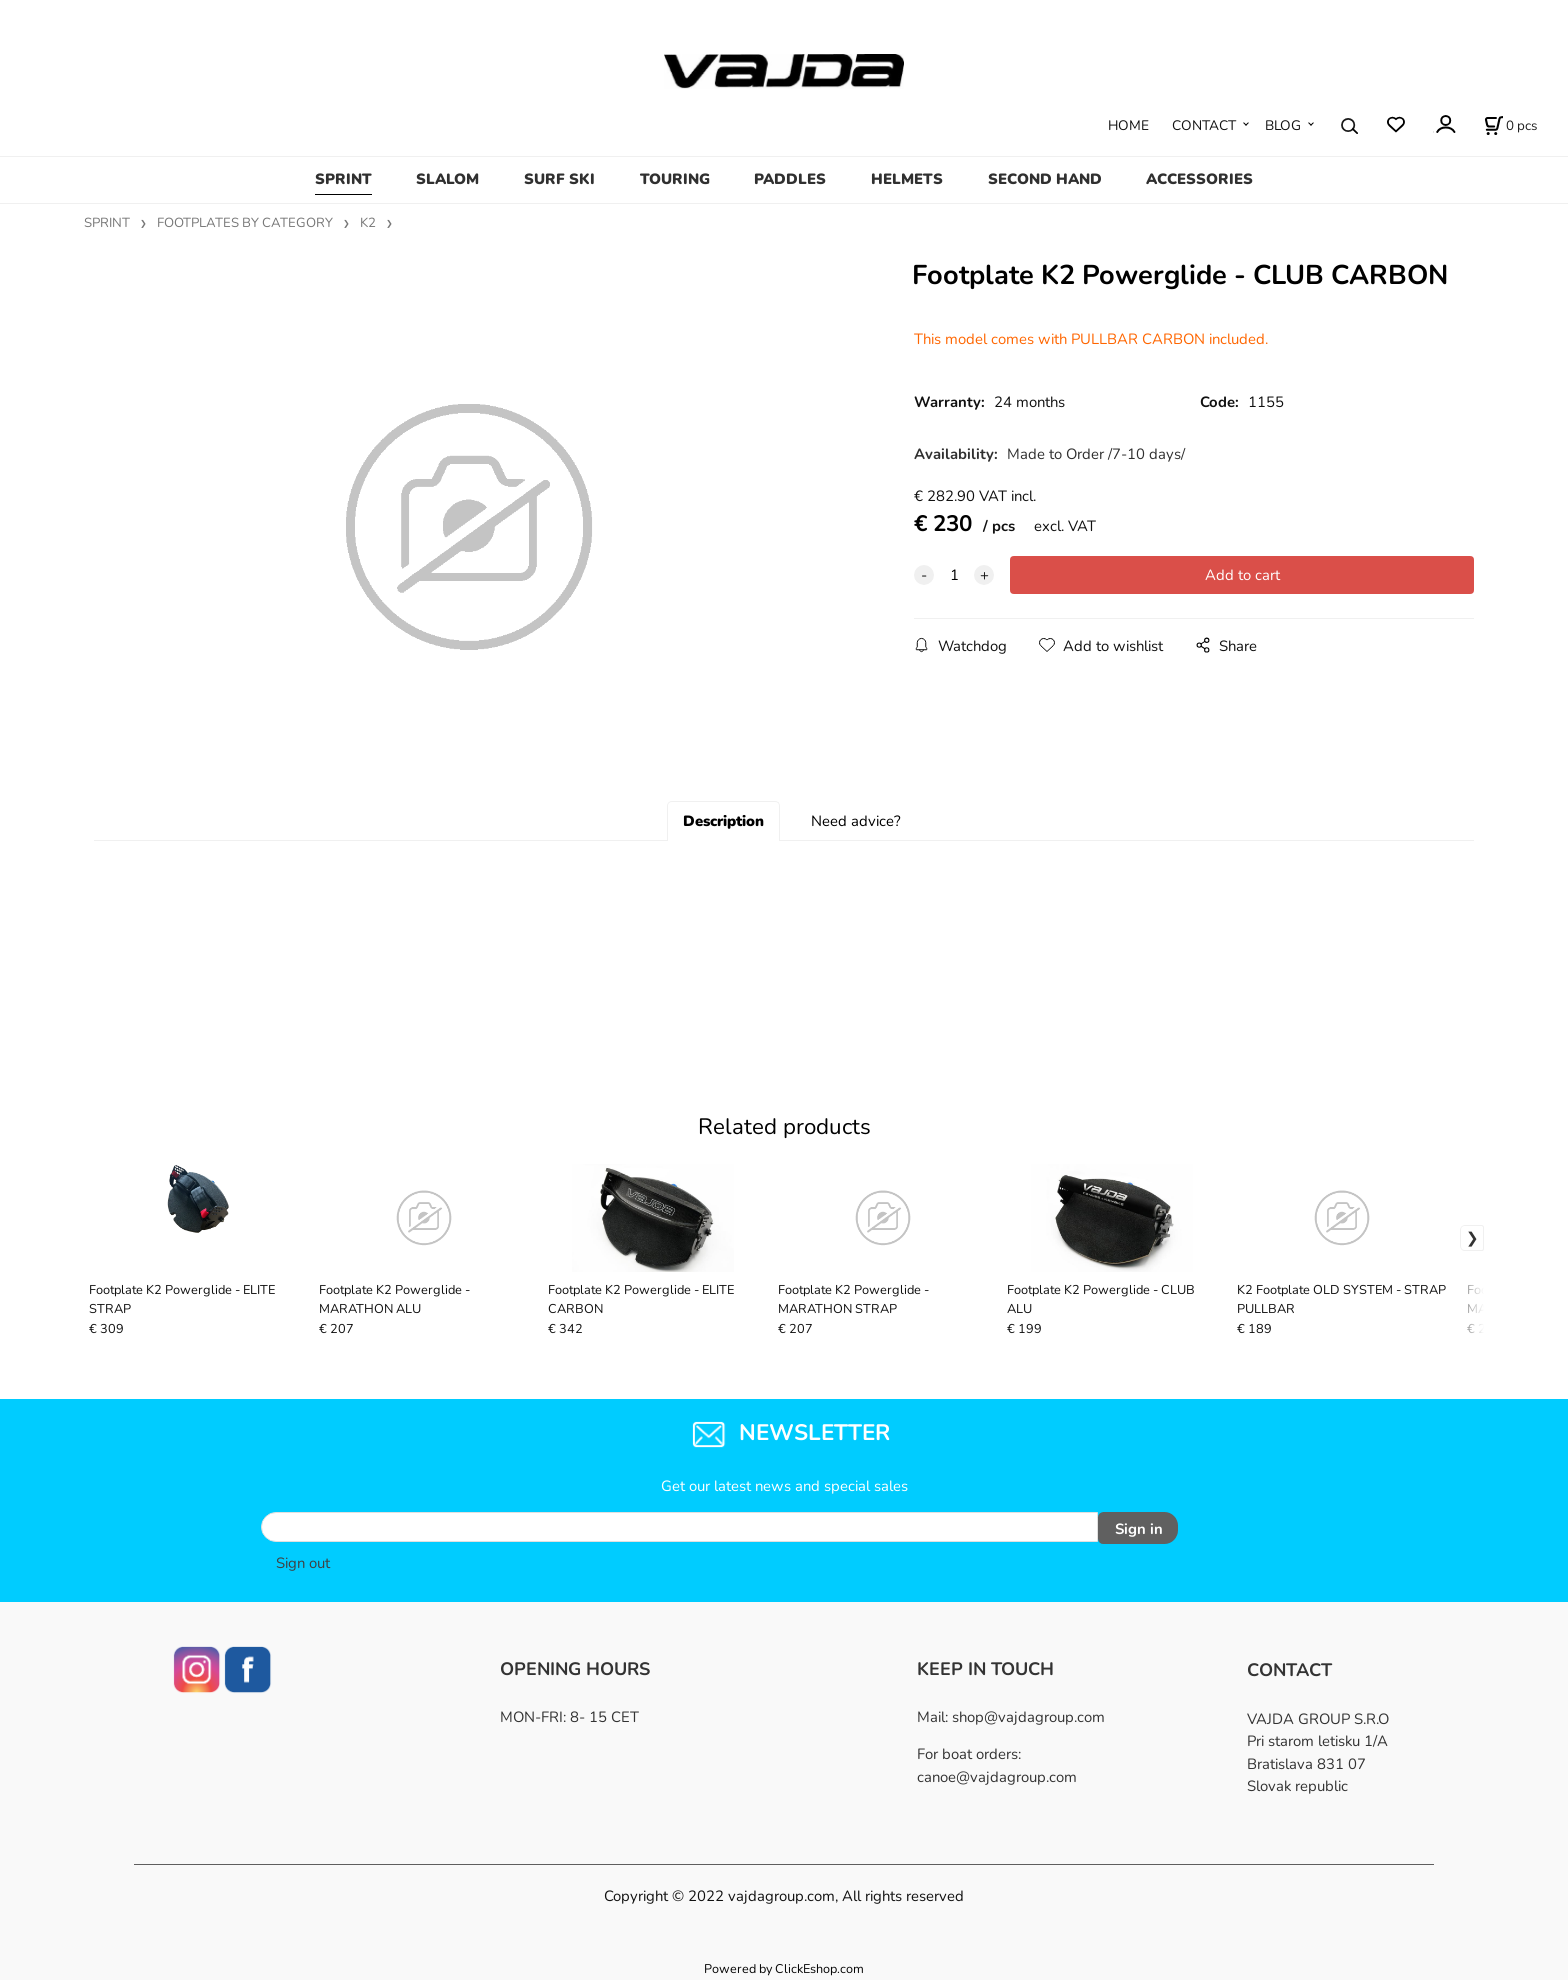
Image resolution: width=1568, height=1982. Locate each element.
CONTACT (1204, 125)
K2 (368, 223)
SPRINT (343, 179)
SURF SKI (559, 179)
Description (723, 828)
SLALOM (447, 179)
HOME (1128, 125)
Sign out (303, 1565)
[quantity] (954, 575)
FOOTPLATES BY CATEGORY (245, 223)
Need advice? (856, 828)
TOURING (675, 179)
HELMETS (907, 179)
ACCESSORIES (1199, 179)
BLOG (1283, 125)
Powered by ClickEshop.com (784, 1971)
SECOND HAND (1045, 179)
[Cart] (1510, 126)
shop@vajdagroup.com (1028, 1719)
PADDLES (790, 179)
